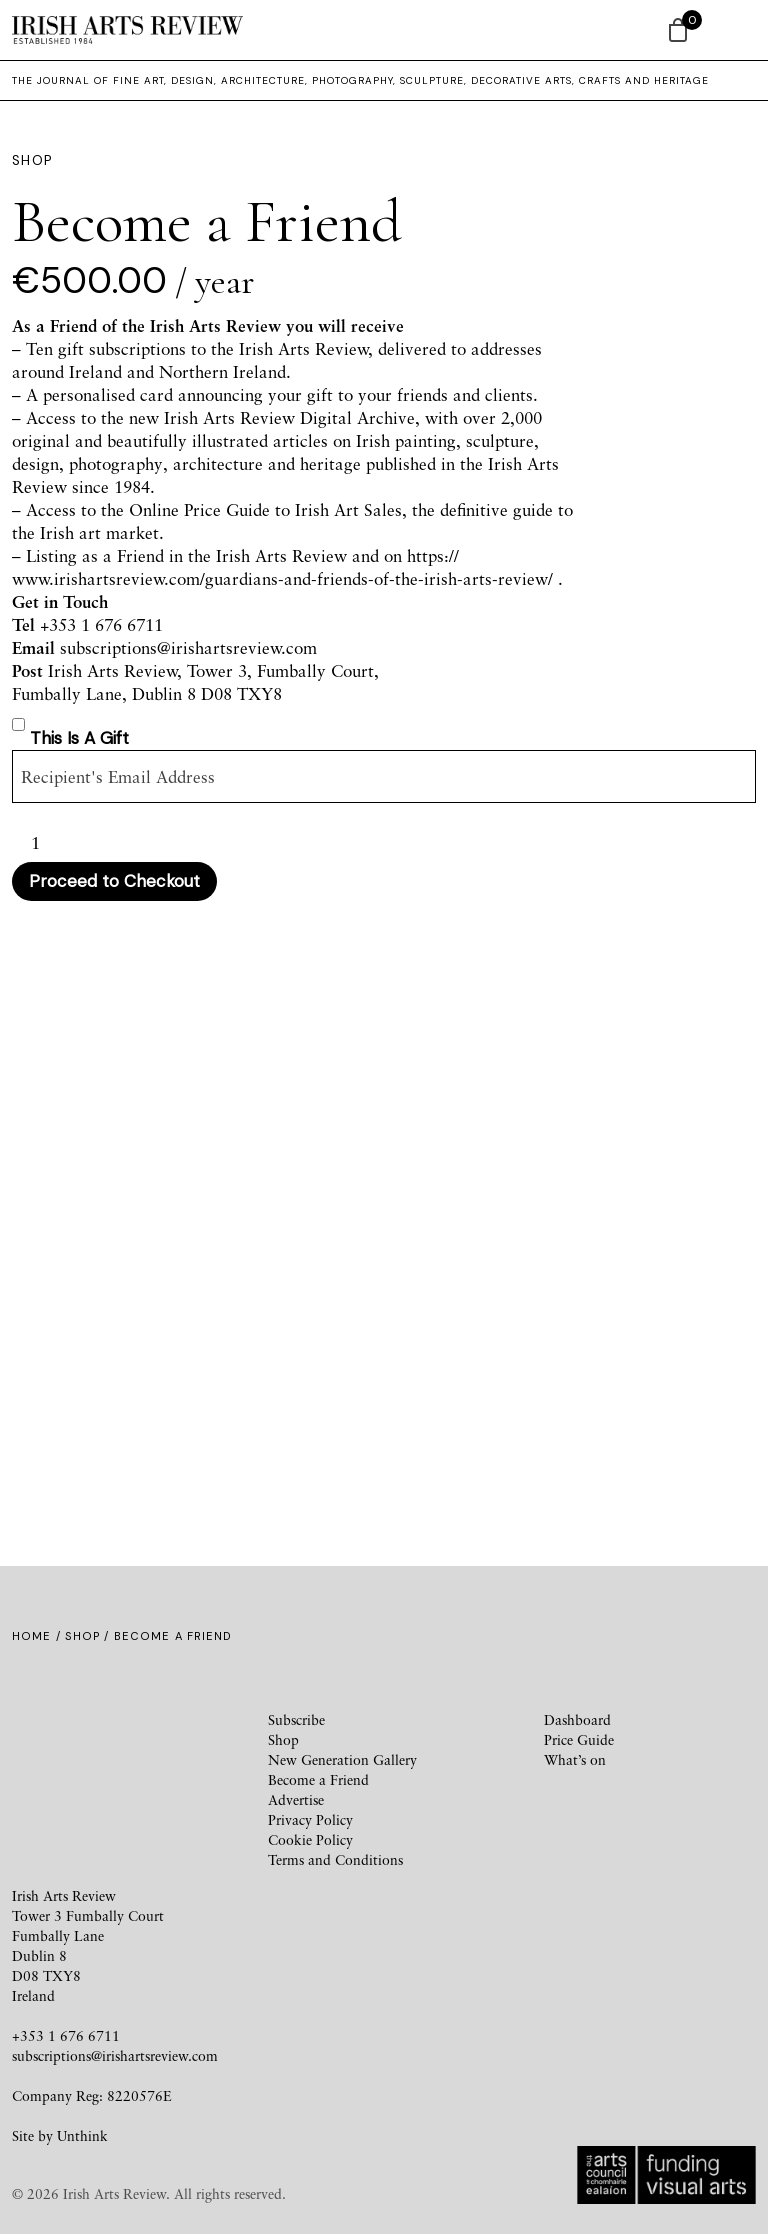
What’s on (575, 1759)
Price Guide (579, 1739)
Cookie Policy (310, 1839)
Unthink (82, 2135)
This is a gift (79, 738)
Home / (38, 1636)
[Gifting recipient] (384, 776)
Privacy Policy (310, 1819)
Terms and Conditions (335, 1859)
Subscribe (296, 1719)
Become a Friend (318, 1779)
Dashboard (577, 1719)
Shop (82, 1636)
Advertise (296, 1799)
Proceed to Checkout (114, 881)
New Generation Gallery (342, 1759)
